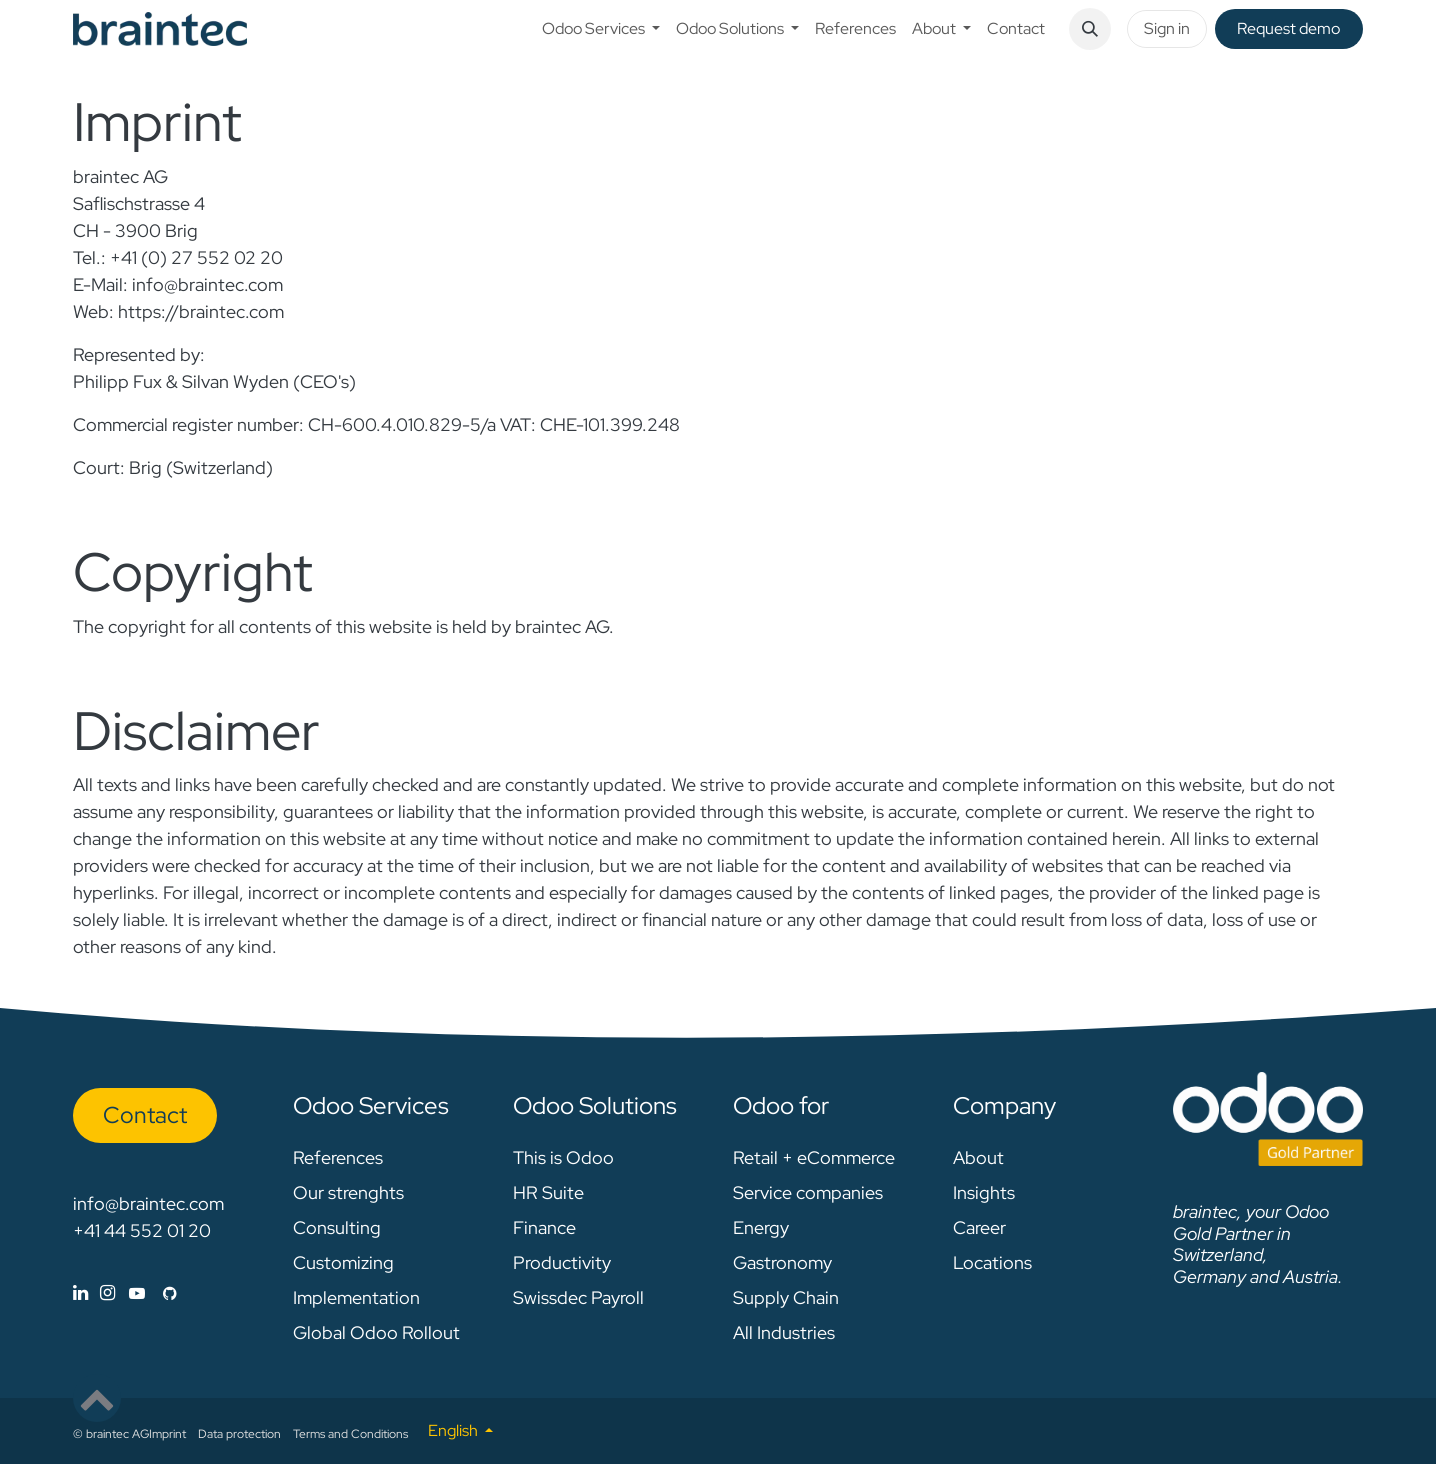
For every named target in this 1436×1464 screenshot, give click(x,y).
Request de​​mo (1288, 28)
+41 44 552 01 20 (142, 1230)
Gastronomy (782, 1262)
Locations (992, 1262)
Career (979, 1227)
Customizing (343, 1262)
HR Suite (548, 1192)
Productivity (562, 1262)
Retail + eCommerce (814, 1157)
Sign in (1167, 28)
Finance (544, 1227)
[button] (1090, 29)
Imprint (167, 1434)
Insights (984, 1192)
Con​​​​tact (145, 1115)
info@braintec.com (148, 1203)
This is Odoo (563, 1157)
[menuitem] (601, 29)
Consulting (337, 1227)
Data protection (239, 1434)
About (978, 1157)
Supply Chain (786, 1297)
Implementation (356, 1297)
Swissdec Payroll (578, 1297)
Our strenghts (348, 1192)
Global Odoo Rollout (376, 1332)
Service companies (808, 1192)
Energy (761, 1227)
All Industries (784, 1332)
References (338, 1157)
